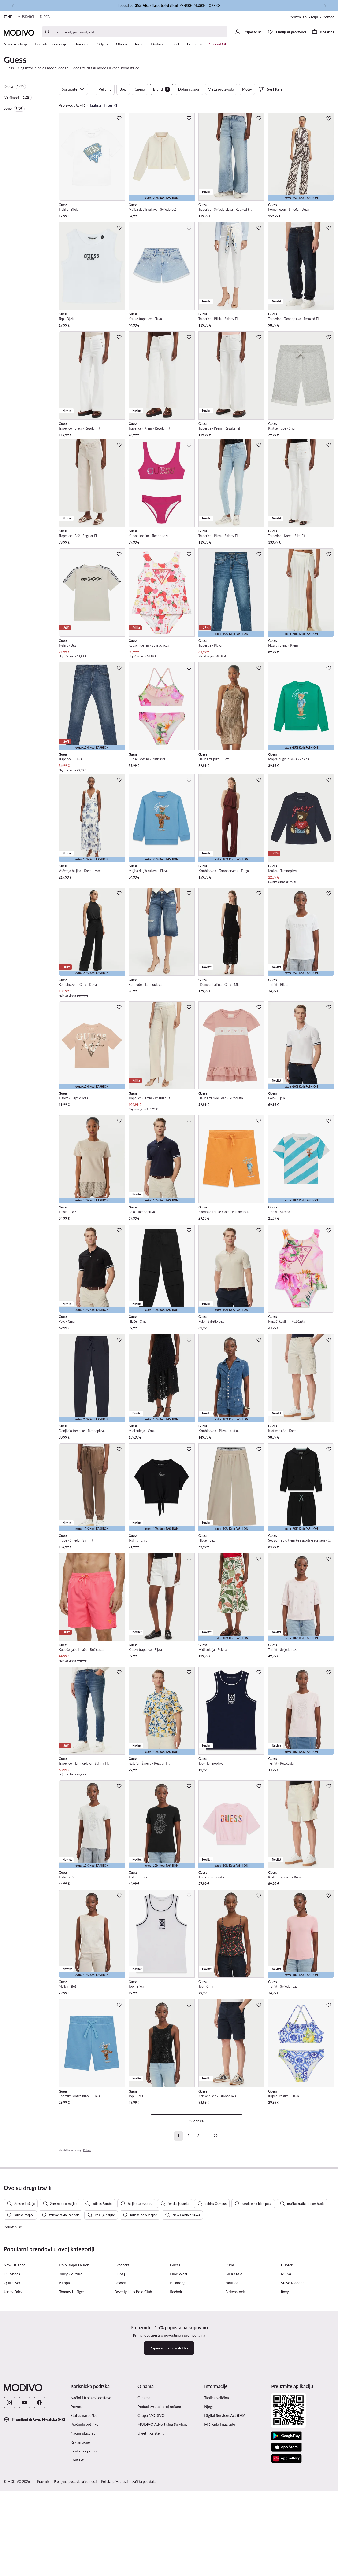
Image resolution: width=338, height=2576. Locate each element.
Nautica (231, 2405)
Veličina (105, 89)
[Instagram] (9, 2525)
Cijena (140, 89)
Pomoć (328, 17)
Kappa (64, 2405)
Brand (161, 89)
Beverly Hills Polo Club (133, 2414)
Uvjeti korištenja (150, 2555)
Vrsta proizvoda (221, 89)
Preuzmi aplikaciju (303, 17)
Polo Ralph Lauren (74, 2387)
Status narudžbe (84, 2538)
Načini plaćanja (83, 2555)
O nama (143, 2520)
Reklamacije (80, 2564)
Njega (209, 2529)
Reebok (176, 2414)
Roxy (285, 2414)
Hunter (287, 2387)
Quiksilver (12, 2405)
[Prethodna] (13, 5)
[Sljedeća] (325, 5)
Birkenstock (235, 2414)
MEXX (286, 2396)
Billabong (177, 2405)
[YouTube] (24, 2525)
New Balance (14, 2387)
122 (215, 2136)
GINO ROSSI (235, 2396)
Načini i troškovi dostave (91, 2520)
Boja (123, 89)
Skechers (122, 2387)
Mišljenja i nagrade (219, 2546)
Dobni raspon (189, 89)
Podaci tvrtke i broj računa (159, 2529)
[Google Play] (286, 2558)
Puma (230, 2387)
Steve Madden (293, 2405)
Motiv (247, 89)
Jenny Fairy (13, 2414)
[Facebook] (39, 2525)
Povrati (76, 2529)
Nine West (178, 2396)
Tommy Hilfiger (71, 2414)
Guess (175, 2387)
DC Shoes (12, 2396)
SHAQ (120, 2396)
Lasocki (121, 2405)
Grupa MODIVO (151, 2538)
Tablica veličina (216, 2520)
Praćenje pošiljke (84, 2546)
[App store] (286, 2569)
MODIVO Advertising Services (162, 2546)
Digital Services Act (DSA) (225, 2538)
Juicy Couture (70, 2396)
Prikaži (87, 2150)
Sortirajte (73, 89)
